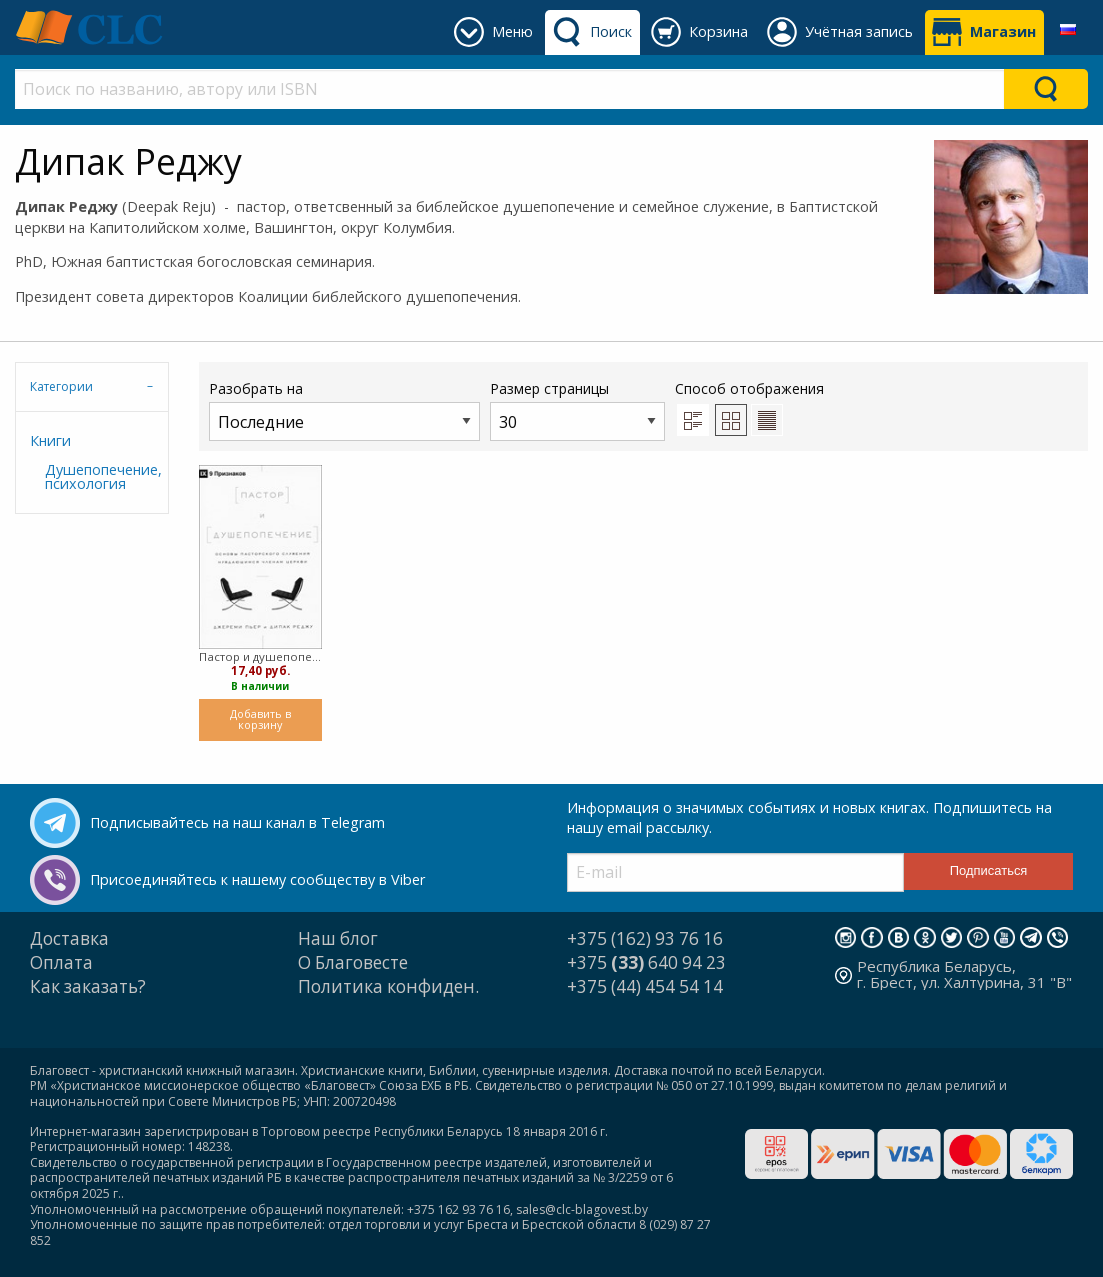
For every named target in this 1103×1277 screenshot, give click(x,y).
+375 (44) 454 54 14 (645, 986)
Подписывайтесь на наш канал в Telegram (237, 822)
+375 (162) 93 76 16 (645, 938)
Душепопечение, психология (99, 476)
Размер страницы (577, 409)
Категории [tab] (61, 386)
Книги (50, 440)
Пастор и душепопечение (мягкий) (260, 656)
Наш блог (338, 938)
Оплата (61, 962)
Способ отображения (749, 407)
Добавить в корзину (260, 719)
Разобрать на (344, 409)
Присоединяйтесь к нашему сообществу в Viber (257, 879)
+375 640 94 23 (646, 962)
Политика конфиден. (388, 986)
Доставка (69, 938)
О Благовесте (353, 962)
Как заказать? (88, 986)
